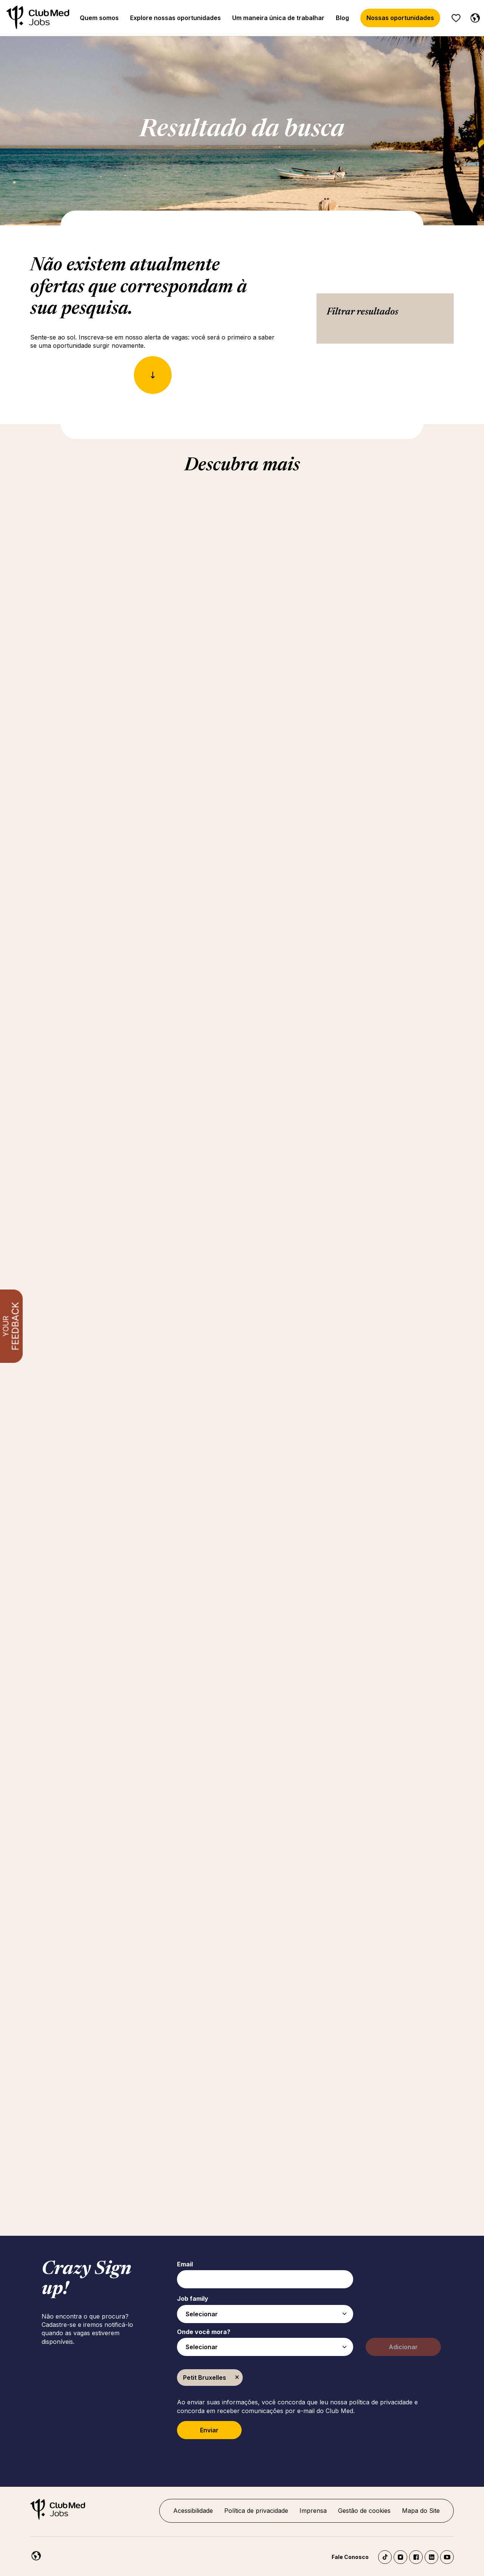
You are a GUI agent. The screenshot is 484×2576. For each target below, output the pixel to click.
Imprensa (313, 2510)
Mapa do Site (421, 2510)
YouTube (447, 2557)
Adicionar (403, 2347)
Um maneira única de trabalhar (278, 18)
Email (185, 2264)
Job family (192, 2298)
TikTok (385, 2557)
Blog (342, 18)
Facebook (416, 2557)
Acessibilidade (193, 2510)
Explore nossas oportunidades (175, 18)
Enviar (209, 2430)
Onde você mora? (203, 2332)
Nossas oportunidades (400, 18)
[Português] (473, 16)
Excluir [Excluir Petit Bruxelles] (237, 2377)
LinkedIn (431, 2557)
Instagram (400, 2557)
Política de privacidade (256, 2510)
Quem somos (99, 18)
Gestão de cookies (364, 2510)
